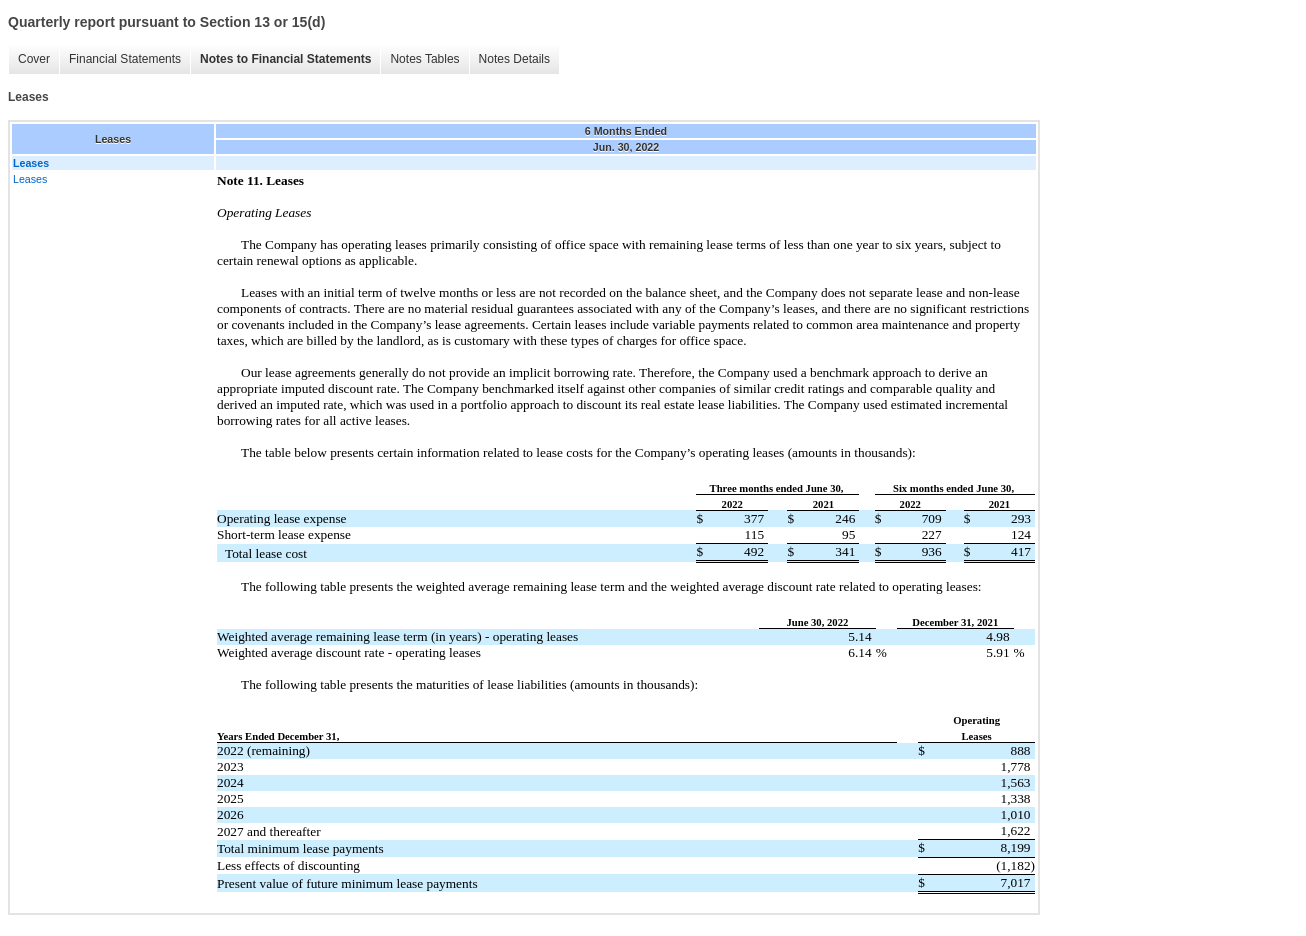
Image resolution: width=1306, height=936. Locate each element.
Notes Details (514, 59)
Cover (34, 59)
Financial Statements (125, 59)
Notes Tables (424, 59)
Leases (30, 179)
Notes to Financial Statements (285, 59)
